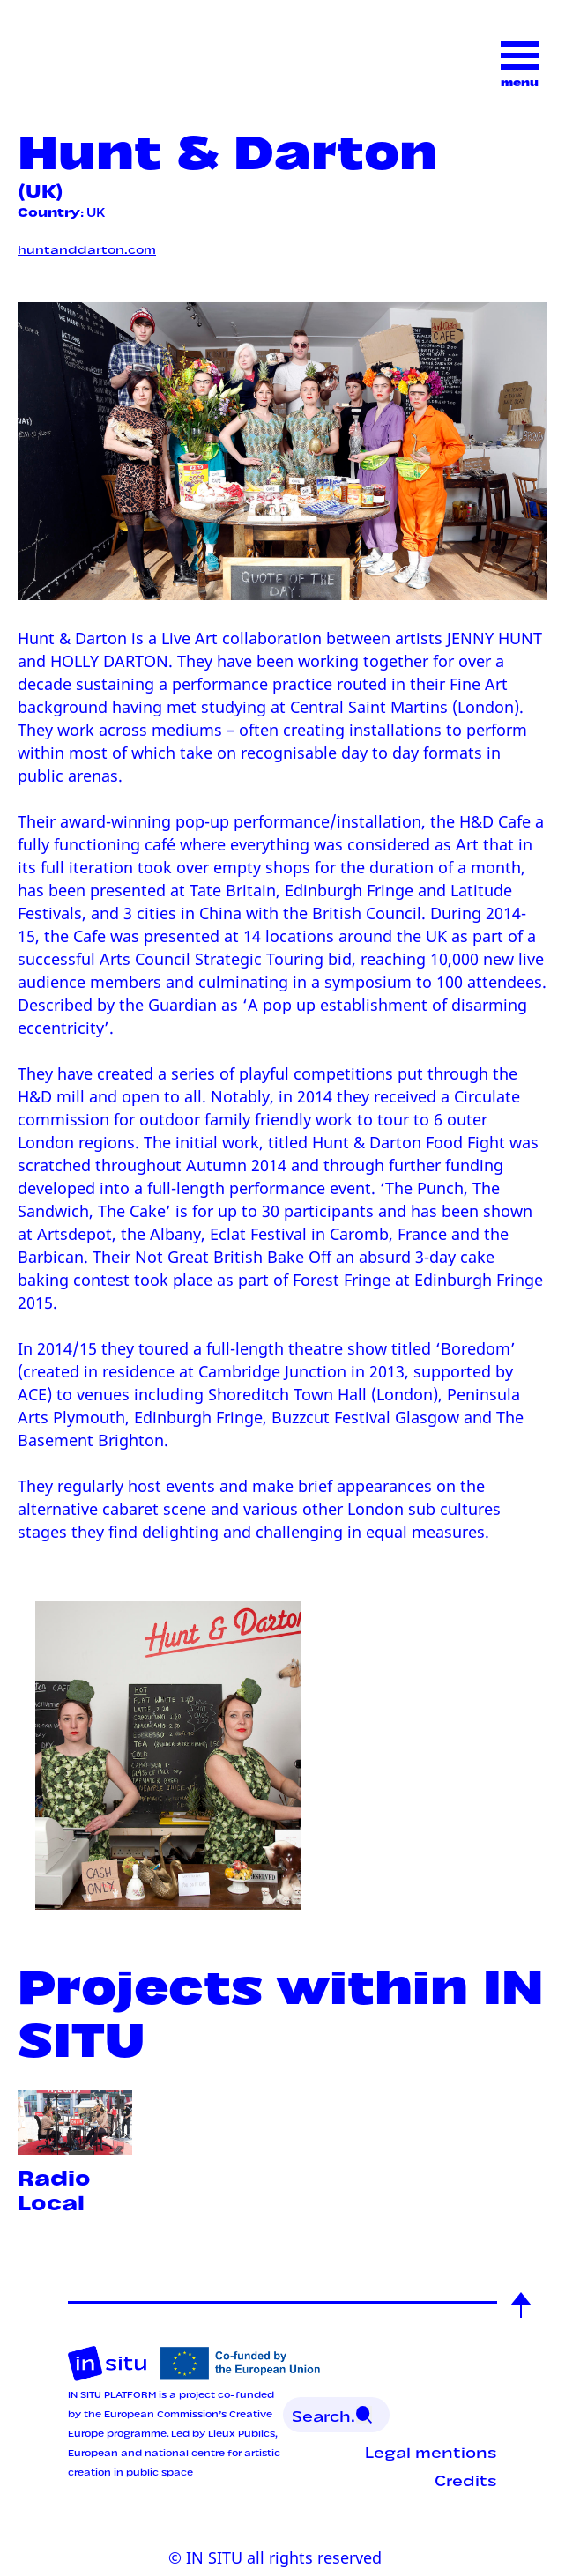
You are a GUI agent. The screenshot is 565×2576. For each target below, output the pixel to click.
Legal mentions (431, 2451)
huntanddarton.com (87, 248)
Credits (466, 2479)
